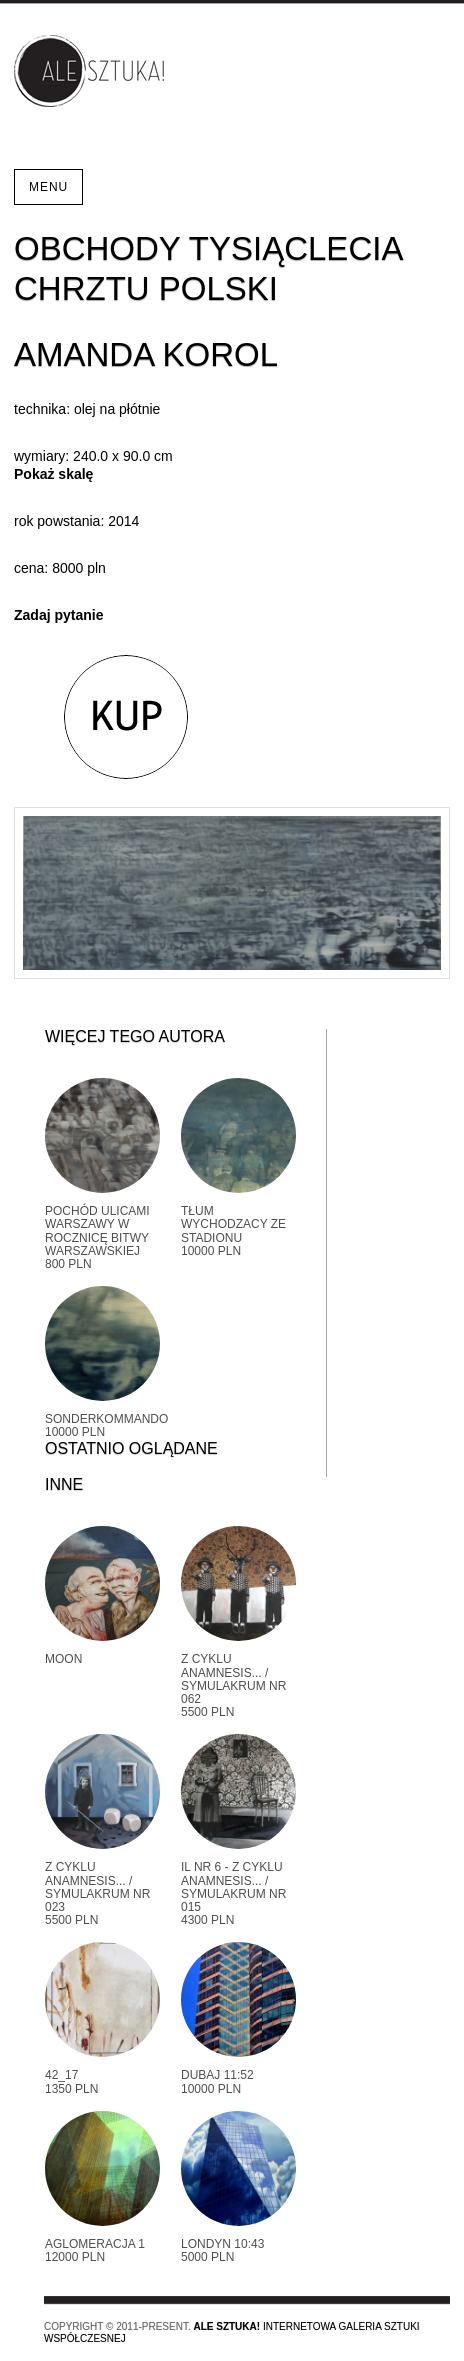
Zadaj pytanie (58, 615)
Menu (48, 187)
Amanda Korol (146, 354)
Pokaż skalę (53, 474)
